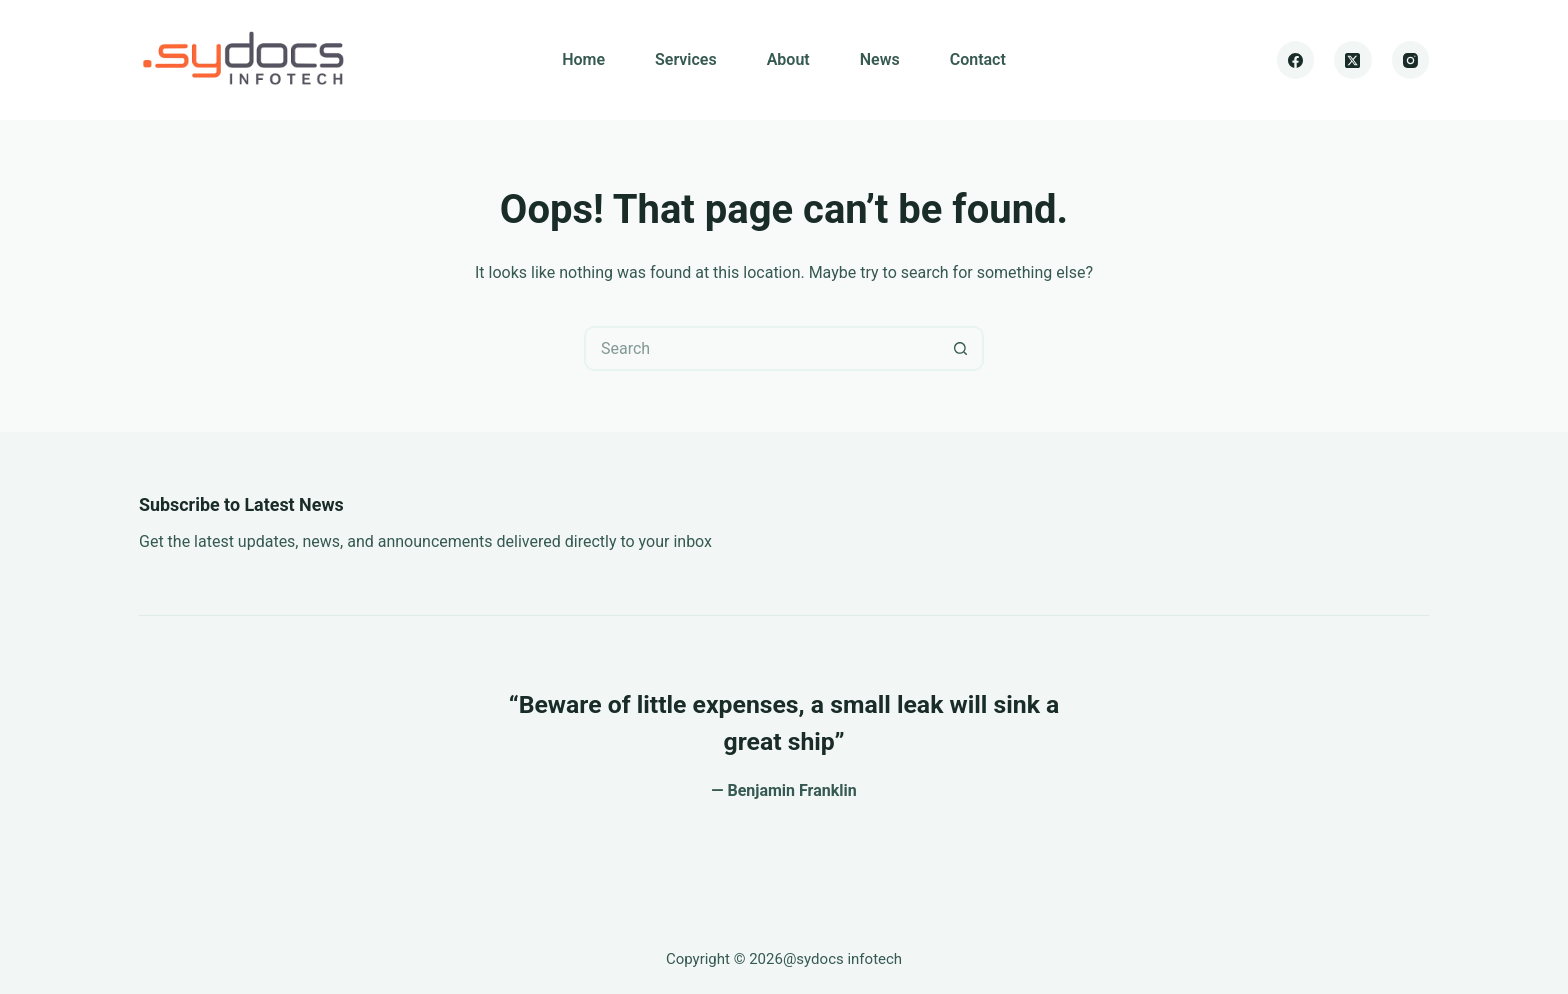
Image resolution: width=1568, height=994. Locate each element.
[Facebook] (1296, 60)
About (788, 59)
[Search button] (961, 348)
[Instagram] (1411, 60)
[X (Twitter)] (1353, 60)
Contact (978, 59)
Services (686, 59)
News (880, 59)
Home (583, 59)
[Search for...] (761, 348)
